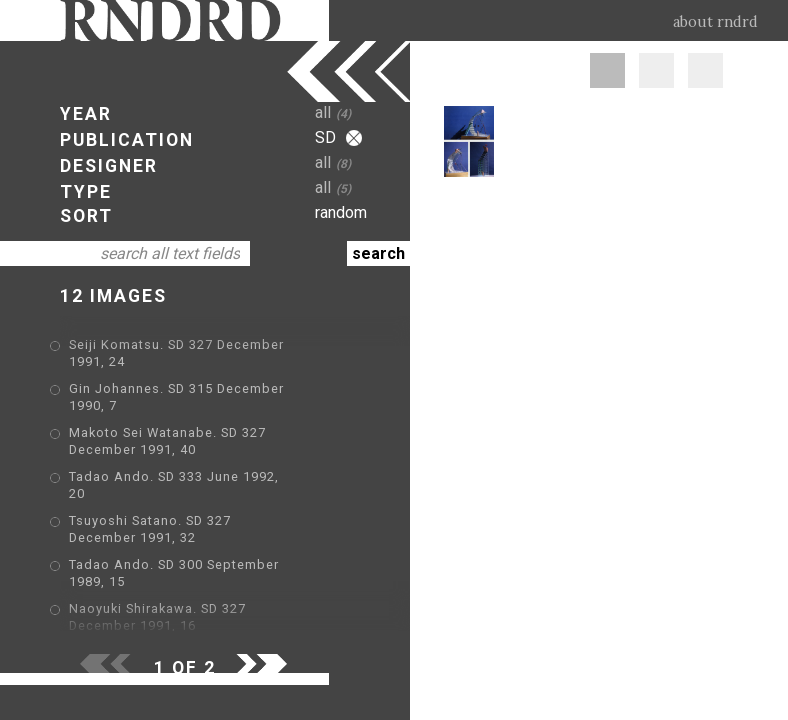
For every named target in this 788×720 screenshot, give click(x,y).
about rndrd (715, 22)
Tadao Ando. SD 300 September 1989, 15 (204, 506)
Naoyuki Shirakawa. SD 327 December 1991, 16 (223, 535)
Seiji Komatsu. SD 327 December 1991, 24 (206, 346)
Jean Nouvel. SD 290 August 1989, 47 (192, 564)
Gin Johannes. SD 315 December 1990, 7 (202, 375)
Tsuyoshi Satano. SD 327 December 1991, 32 (215, 477)
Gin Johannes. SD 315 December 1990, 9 (202, 593)
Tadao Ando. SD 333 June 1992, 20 (184, 448)
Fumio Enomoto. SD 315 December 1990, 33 (213, 622)
